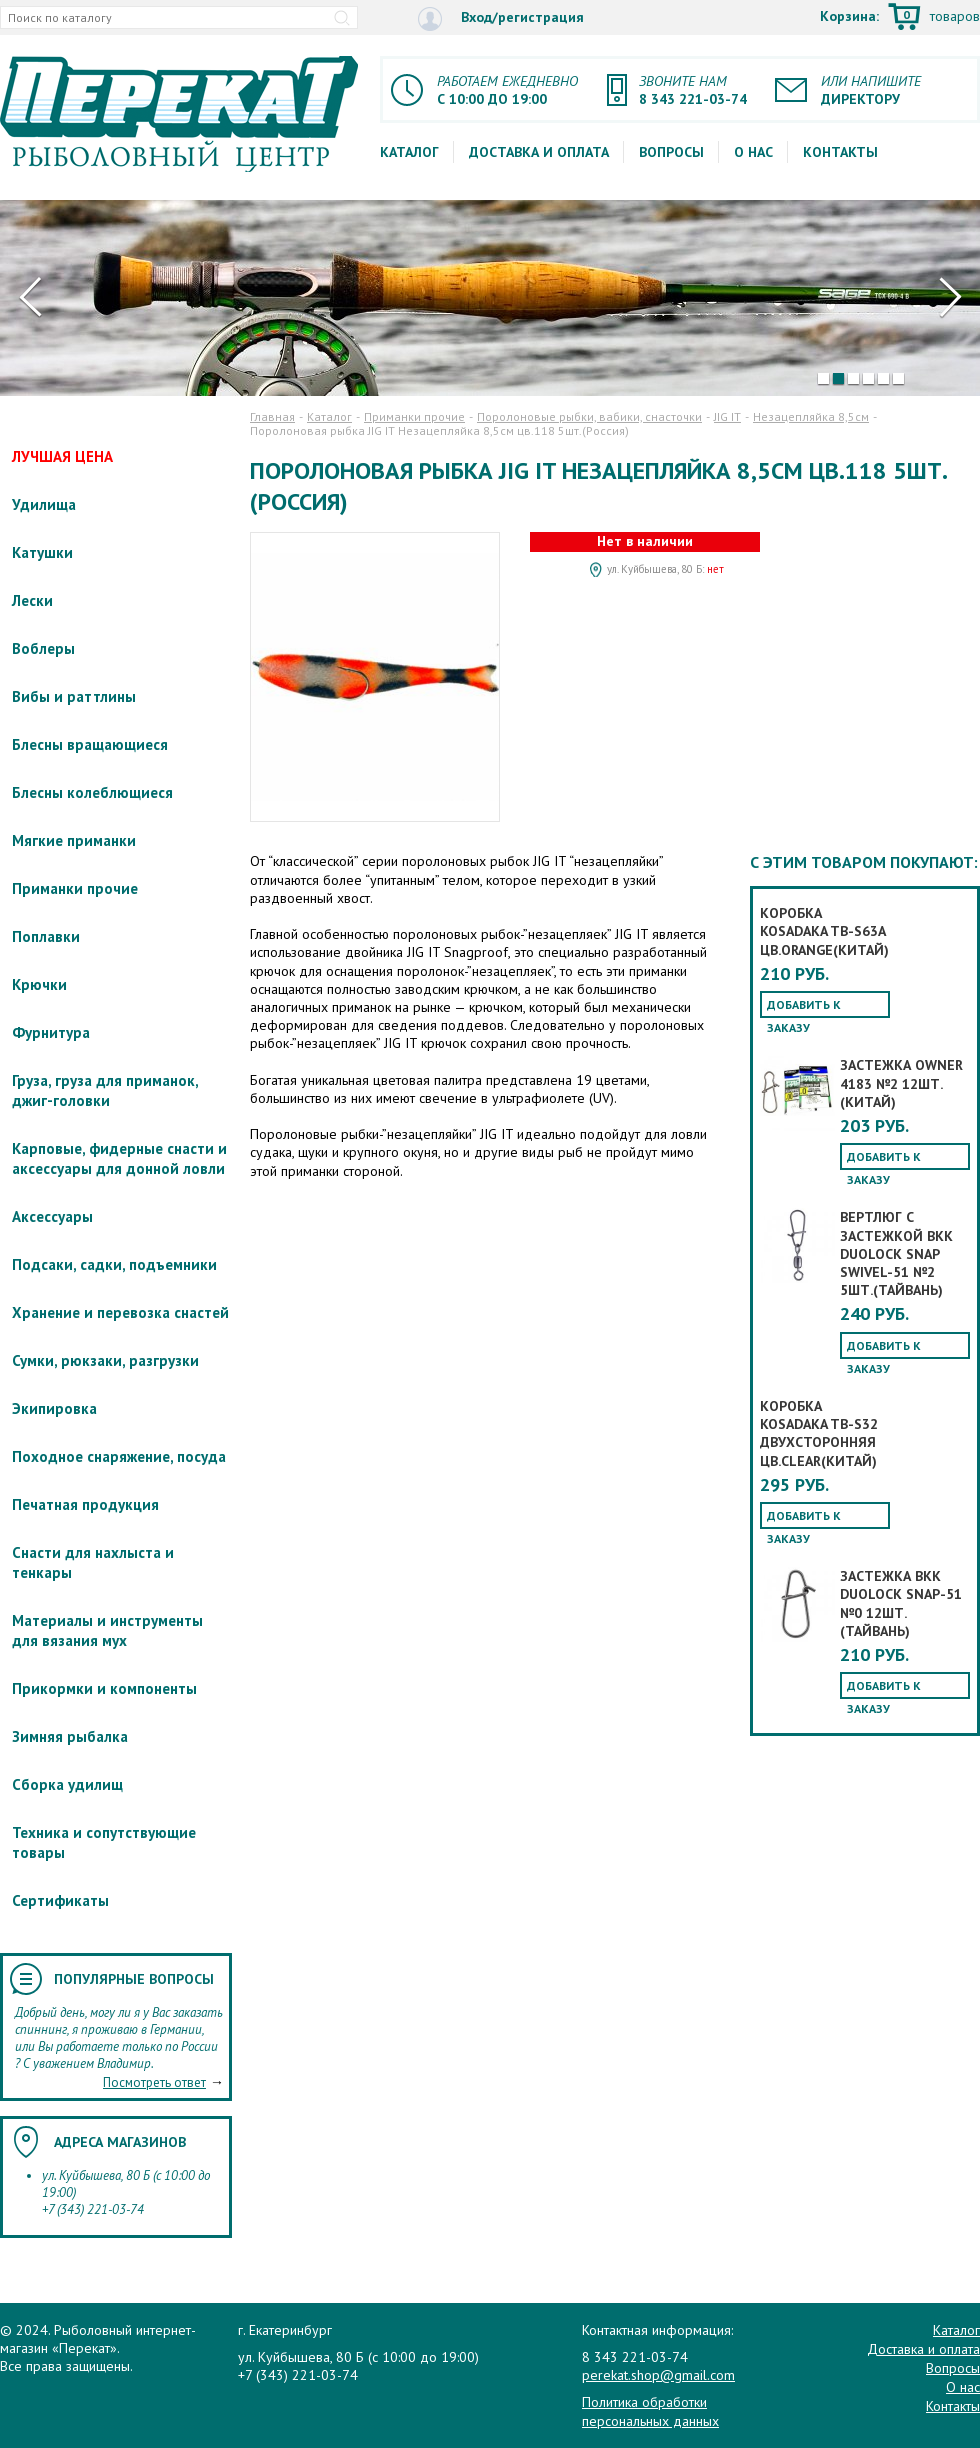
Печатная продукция (85, 1504)
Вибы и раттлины (74, 696)
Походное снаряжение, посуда (119, 1456)
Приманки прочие (75, 888)
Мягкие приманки (74, 840)
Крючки (39, 984)
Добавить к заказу (804, 1007)
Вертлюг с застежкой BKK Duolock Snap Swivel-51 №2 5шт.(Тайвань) (896, 1253)
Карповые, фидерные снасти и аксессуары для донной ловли (119, 1158)
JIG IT (727, 416)
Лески (32, 600)
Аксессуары (52, 1216)
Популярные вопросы (134, 1979)
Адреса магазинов (120, 2142)
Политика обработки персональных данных (650, 2411)
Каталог (409, 152)
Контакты (840, 152)
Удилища (44, 504)
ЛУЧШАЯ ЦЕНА (62, 456)
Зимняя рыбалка (70, 1736)
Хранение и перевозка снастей (120, 1312)
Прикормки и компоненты (104, 1688)
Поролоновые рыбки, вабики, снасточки (589, 416)
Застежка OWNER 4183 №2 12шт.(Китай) (901, 1083)
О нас (753, 152)
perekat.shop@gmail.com (658, 2375)
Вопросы (671, 152)
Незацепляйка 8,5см (811, 416)
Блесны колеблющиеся (92, 792)
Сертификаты (60, 1900)
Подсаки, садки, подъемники (114, 1264)
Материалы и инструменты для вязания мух (107, 1630)
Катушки (42, 552)
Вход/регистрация (501, 18)
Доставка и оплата (539, 152)
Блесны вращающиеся (90, 744)
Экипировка (54, 1408)
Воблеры (43, 648)
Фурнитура (51, 1032)
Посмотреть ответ (154, 2082)
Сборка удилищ (67, 1784)
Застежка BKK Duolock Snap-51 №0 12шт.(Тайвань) (901, 1603)
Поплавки (46, 936)
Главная (272, 416)
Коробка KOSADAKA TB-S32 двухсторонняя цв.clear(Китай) (819, 1433)
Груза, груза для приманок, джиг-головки (105, 1090)
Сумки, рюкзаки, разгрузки (105, 1360)
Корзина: (900, 18)
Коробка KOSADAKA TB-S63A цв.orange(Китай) (824, 931)
